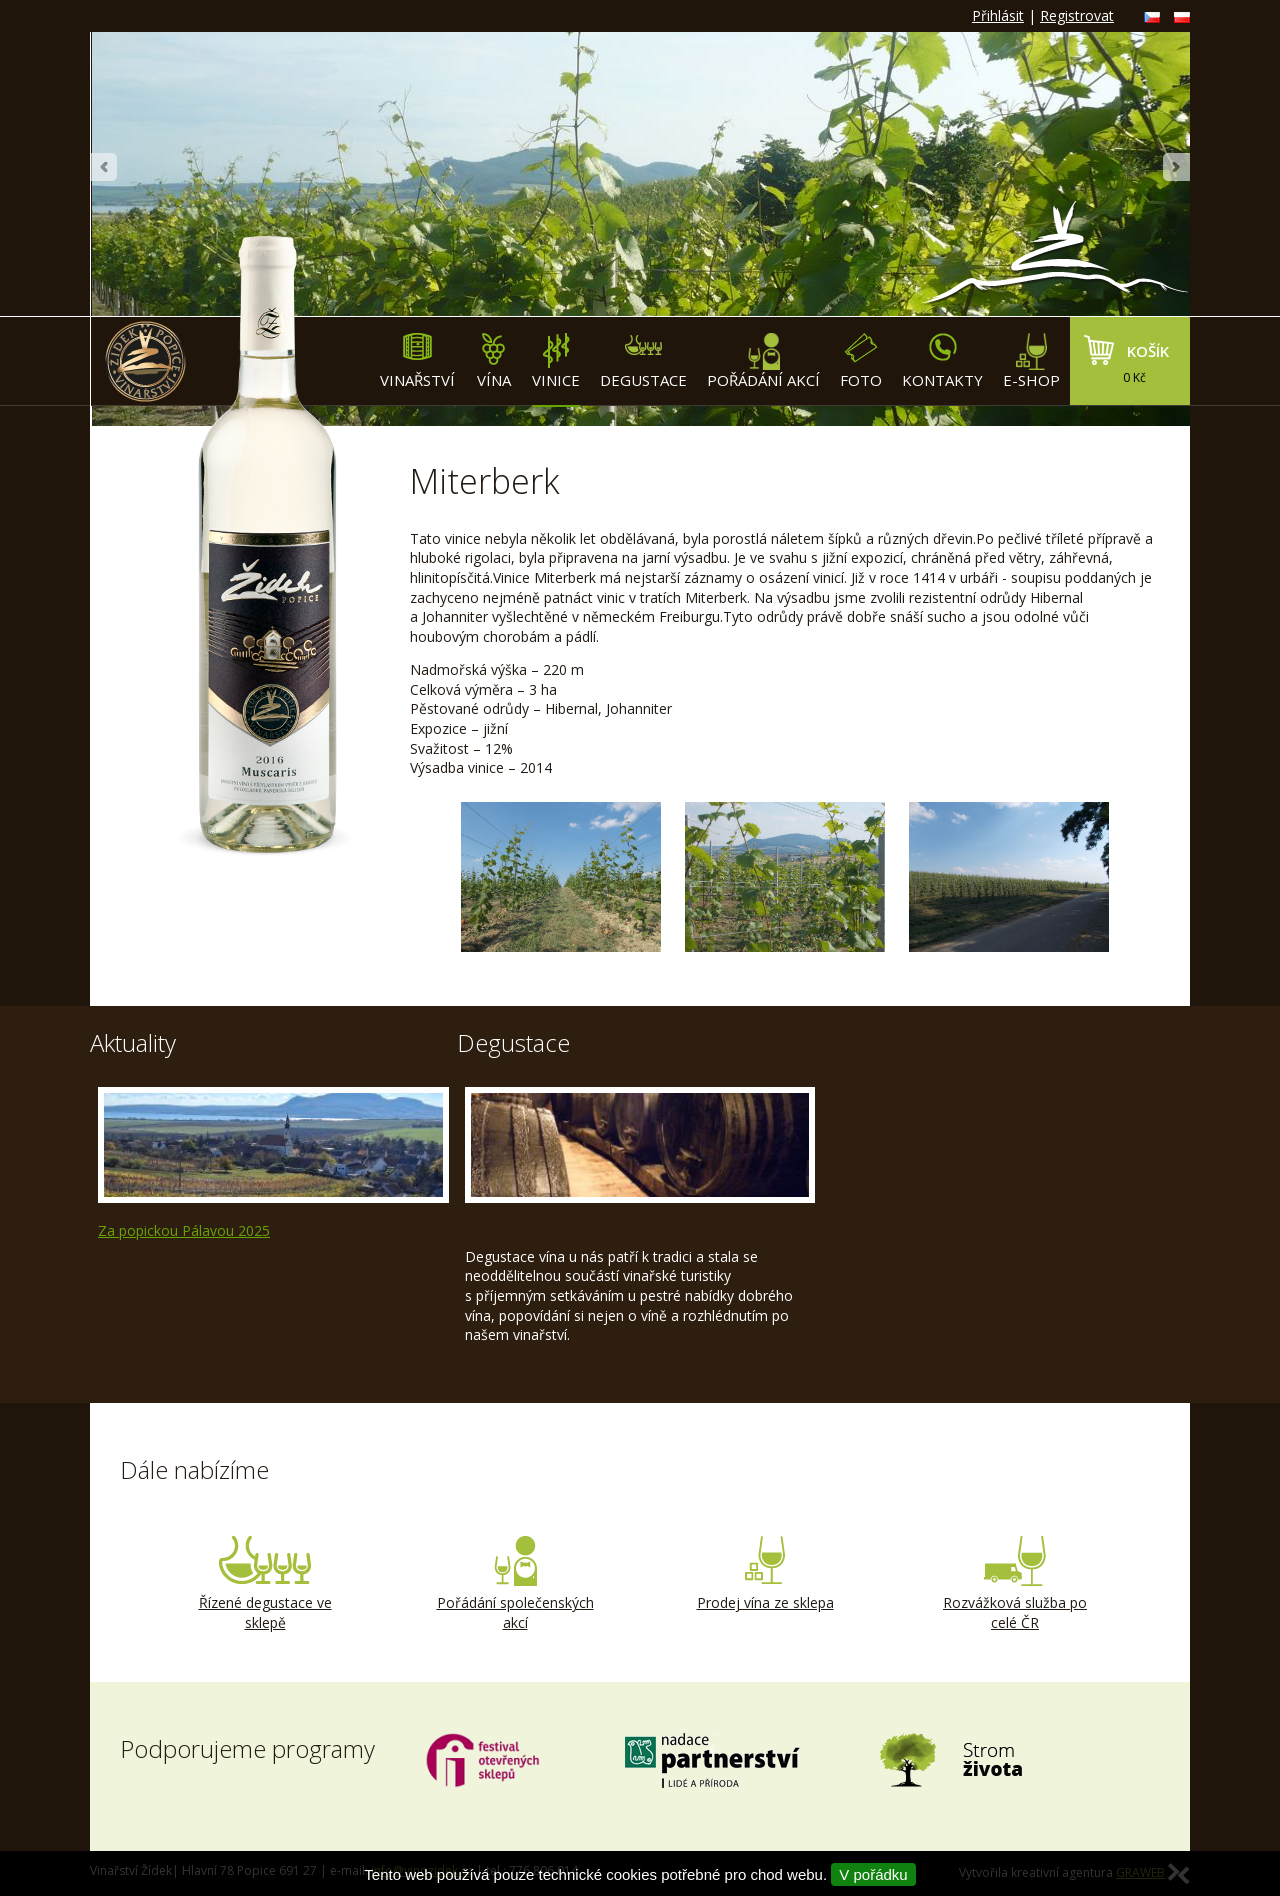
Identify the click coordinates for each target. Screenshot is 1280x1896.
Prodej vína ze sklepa (765, 1574)
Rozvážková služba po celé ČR (1015, 1584)
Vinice (556, 361)
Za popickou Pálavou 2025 (184, 1230)
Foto (861, 361)
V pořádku (873, 1874)
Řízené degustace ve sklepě (265, 1584)
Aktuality (133, 1042)
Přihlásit (998, 15)
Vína (493, 361)
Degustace (643, 361)
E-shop (1031, 361)
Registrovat (1077, 15)
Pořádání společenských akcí (515, 1584)
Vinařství (417, 361)
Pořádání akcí (763, 361)
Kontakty (942, 361)
